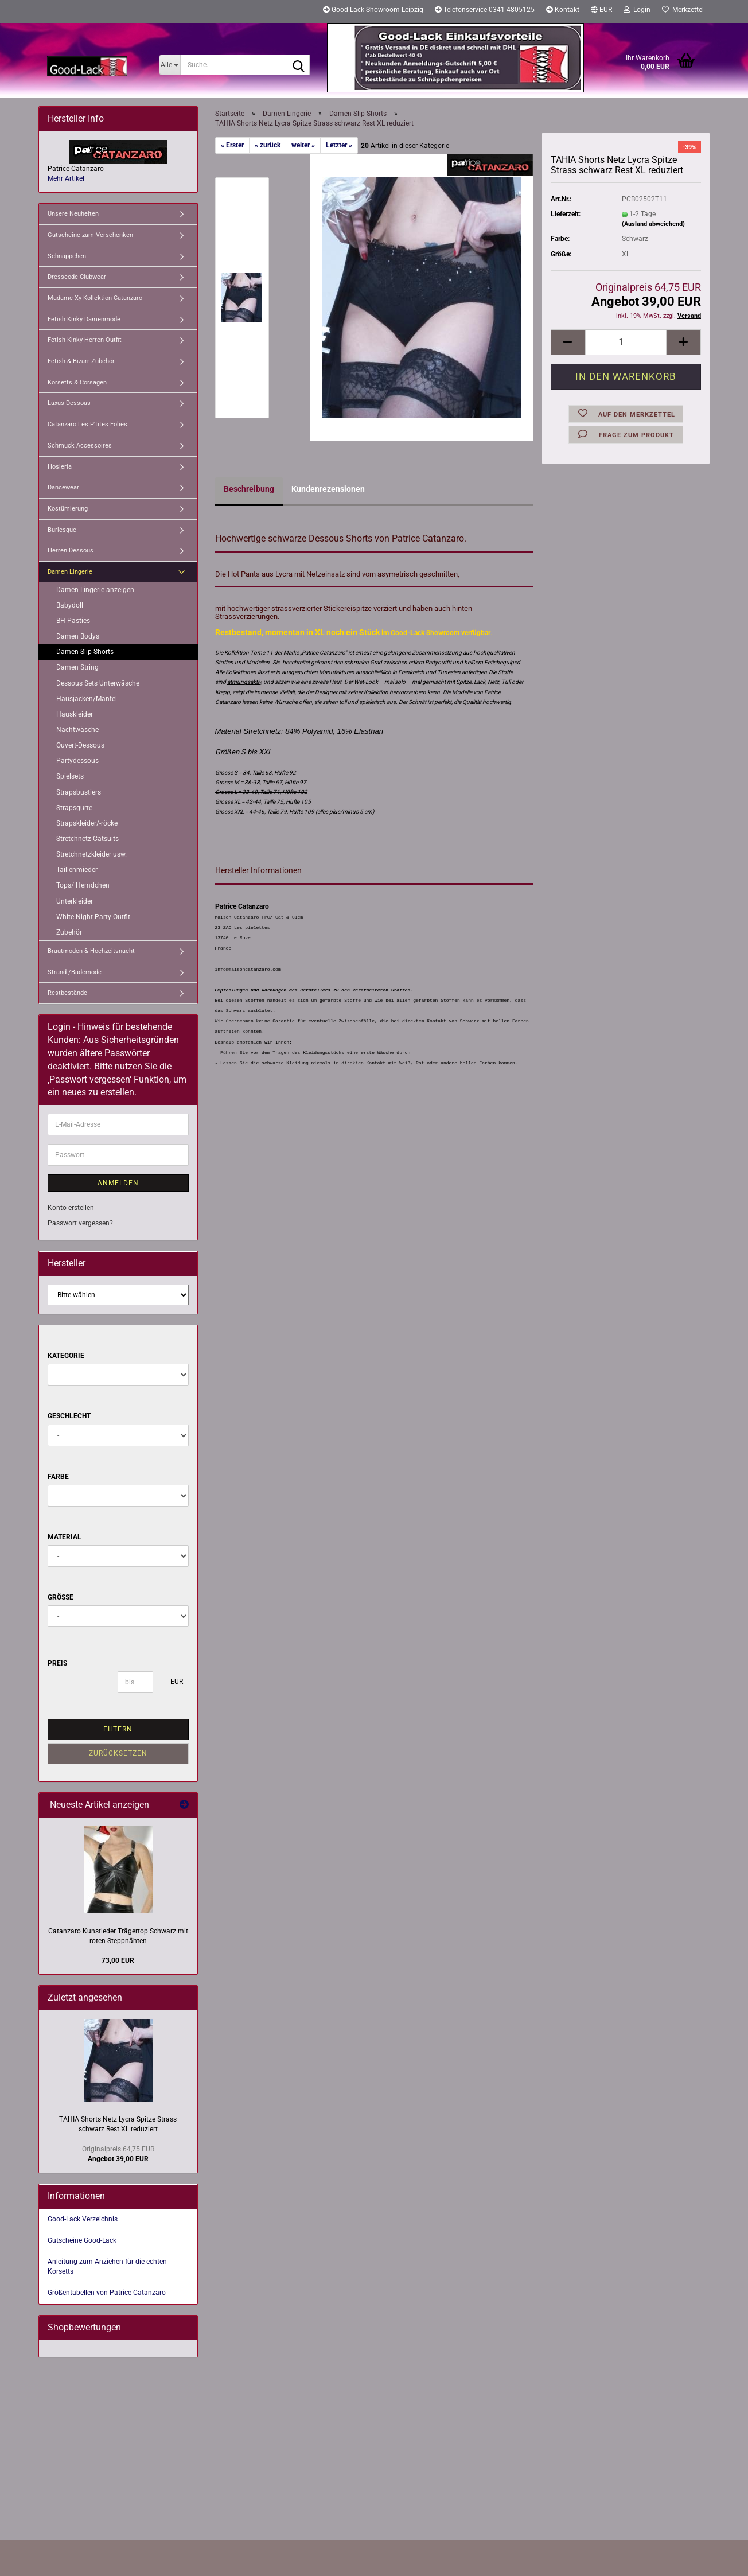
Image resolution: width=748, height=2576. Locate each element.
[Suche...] (169, 65)
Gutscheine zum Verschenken (90, 235)
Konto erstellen (71, 1208)
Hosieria (60, 466)
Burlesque (62, 530)
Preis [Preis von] (57, 1663)
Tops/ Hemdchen (83, 885)
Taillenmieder (77, 870)
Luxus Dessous (69, 403)
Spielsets (70, 776)
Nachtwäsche (77, 730)
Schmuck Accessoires (80, 445)
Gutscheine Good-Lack (82, 2240)
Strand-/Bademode (75, 972)
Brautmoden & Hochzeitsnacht (91, 951)
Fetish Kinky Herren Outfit (85, 340)
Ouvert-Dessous (80, 745)
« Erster (232, 145)
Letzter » (339, 145)
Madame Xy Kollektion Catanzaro (95, 298)
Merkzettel (683, 10)
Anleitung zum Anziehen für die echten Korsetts (107, 2266)
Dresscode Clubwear (77, 277)
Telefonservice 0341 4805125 (485, 10)
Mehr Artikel (66, 178)
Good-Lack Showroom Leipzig (373, 10)
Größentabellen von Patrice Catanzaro (107, 2293)
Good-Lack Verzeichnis (83, 2219)
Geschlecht (69, 1416)
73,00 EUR (118, 1960)
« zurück (267, 145)
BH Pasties (73, 621)
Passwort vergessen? (80, 1223)
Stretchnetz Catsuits (87, 839)
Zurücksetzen (118, 1753)
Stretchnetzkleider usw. (91, 854)
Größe (60, 1597)
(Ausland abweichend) (653, 224)
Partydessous (77, 761)
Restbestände (67, 993)
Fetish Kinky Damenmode (84, 319)
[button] (601, 11)
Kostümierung (68, 508)
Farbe (58, 1477)
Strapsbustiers (78, 792)
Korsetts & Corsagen (77, 382)
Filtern (118, 1729)
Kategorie (66, 1356)
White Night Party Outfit (93, 917)
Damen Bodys (77, 636)
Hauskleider (74, 714)
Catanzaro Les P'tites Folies (87, 424)
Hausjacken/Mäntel (86, 699)
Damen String (77, 667)
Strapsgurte (74, 808)
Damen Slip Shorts (85, 652)
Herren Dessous (71, 550)
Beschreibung (249, 488)
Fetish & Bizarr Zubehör (81, 361)
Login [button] (637, 10)
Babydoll (69, 605)
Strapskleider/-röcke (87, 823)
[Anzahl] (626, 342)
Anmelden (118, 1183)
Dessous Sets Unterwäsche (97, 683)
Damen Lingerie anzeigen (95, 590)
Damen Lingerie (70, 571)
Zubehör (69, 932)
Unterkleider (74, 901)
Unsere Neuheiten (73, 213)
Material (64, 1537)
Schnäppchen (67, 256)
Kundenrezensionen (328, 488)
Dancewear (63, 487)
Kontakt (562, 10)
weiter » (303, 145)
